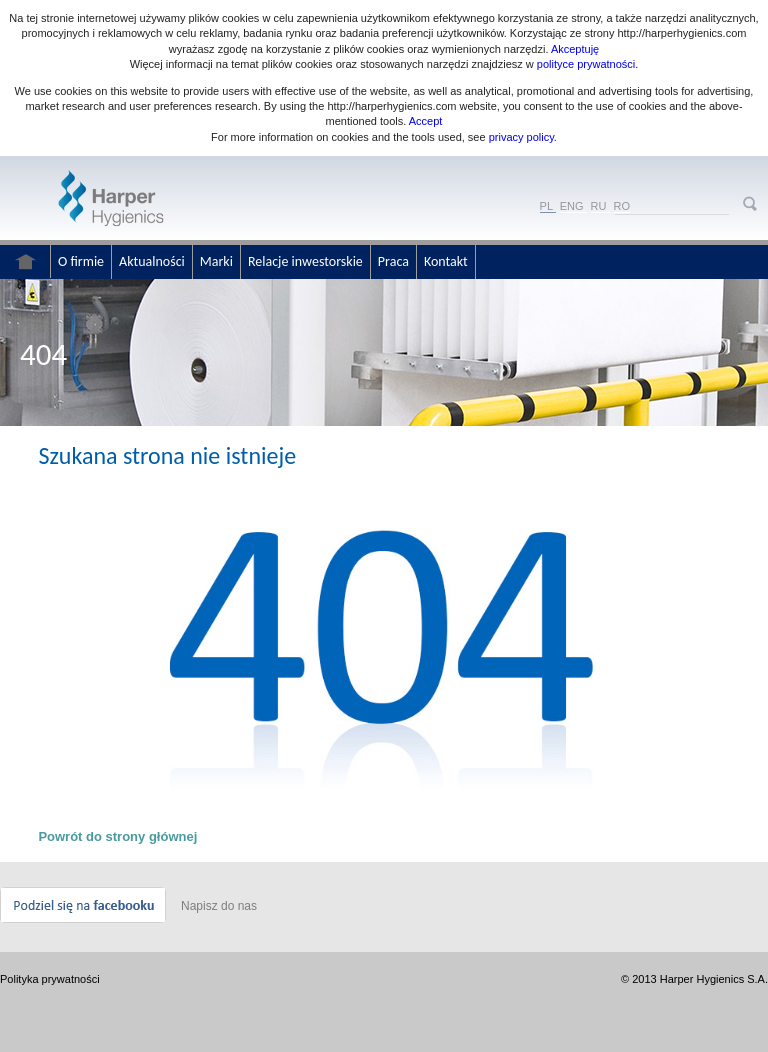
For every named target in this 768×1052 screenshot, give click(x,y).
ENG (572, 206)
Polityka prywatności (50, 979)
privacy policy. (521, 137)
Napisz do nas (219, 906)
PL (546, 206)
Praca (393, 261)
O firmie (81, 261)
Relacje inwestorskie (305, 261)
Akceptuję (575, 49)
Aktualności (152, 261)
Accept (426, 121)
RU (599, 206)
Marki (216, 261)
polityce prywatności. (588, 64)
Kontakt (446, 261)
